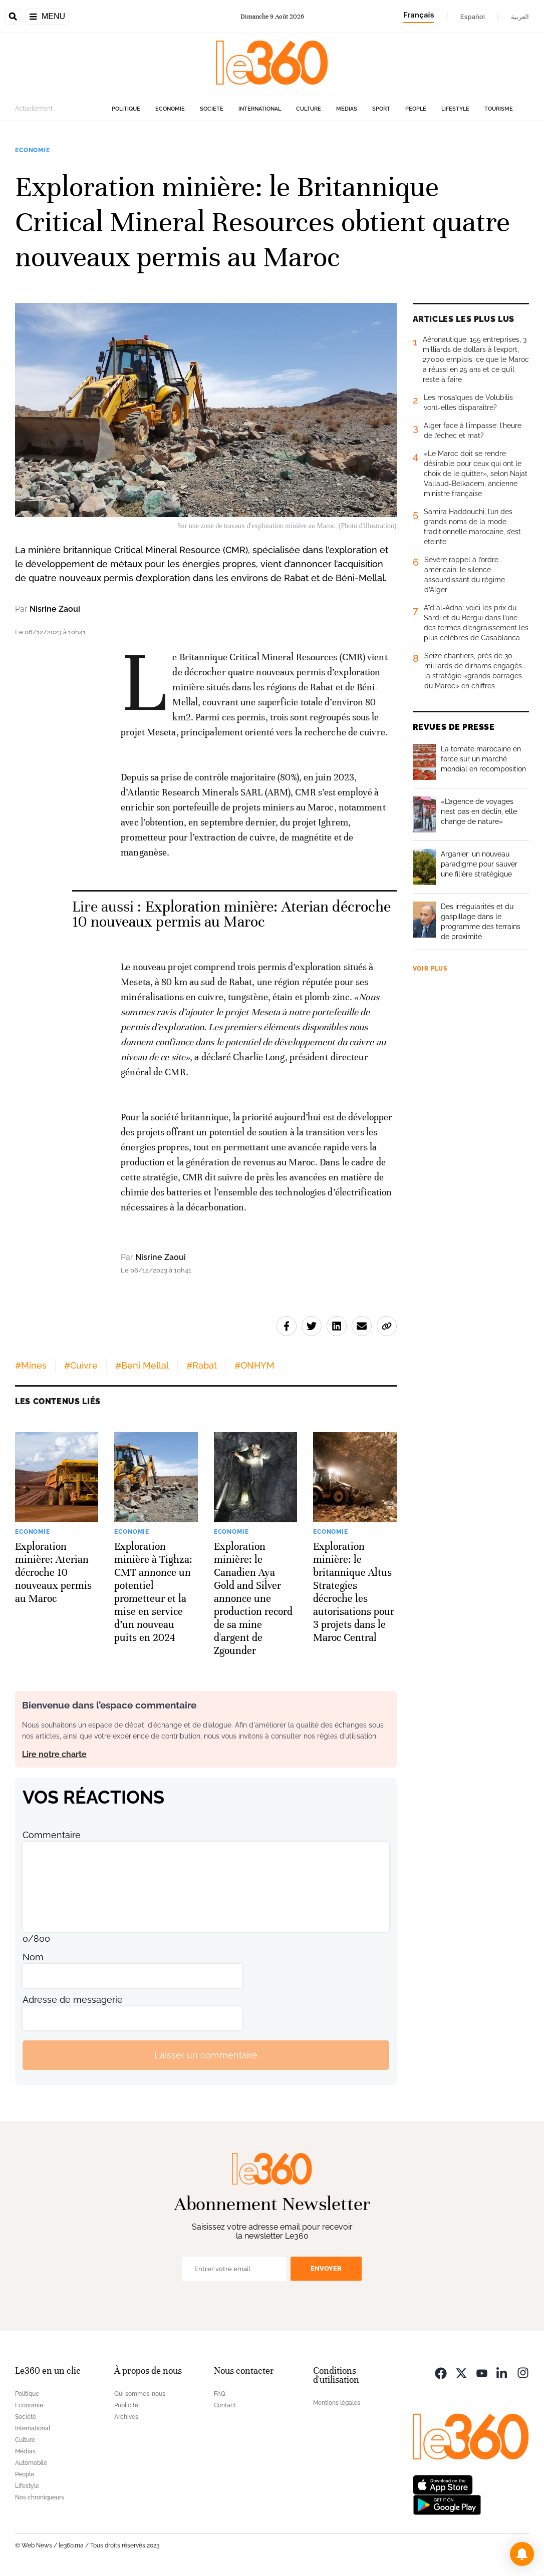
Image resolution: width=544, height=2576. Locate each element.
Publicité (126, 2405)
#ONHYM (254, 1365)
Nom (33, 1957)
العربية (520, 17)
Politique (126, 109)
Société (211, 109)
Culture (308, 109)
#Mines (31, 1365)
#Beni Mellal (142, 1365)
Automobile (31, 2462)
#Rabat (201, 1365)
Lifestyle (455, 109)
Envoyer (326, 2268)
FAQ (219, 2393)
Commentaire (52, 1835)
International (259, 109)
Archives (126, 2416)
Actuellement (34, 108)
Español (472, 17)
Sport (381, 109)
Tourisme (498, 109)
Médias (346, 109)
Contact (225, 2405)
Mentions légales (336, 2402)
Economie (170, 109)
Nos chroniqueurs (39, 2497)
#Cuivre (81, 1365)
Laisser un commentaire (205, 2055)
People (415, 109)
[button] (522, 2554)
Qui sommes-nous (139, 2393)
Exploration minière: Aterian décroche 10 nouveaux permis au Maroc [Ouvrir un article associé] (231, 914)
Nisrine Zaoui (55, 609)
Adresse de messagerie (73, 1999)
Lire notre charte (54, 1754)
